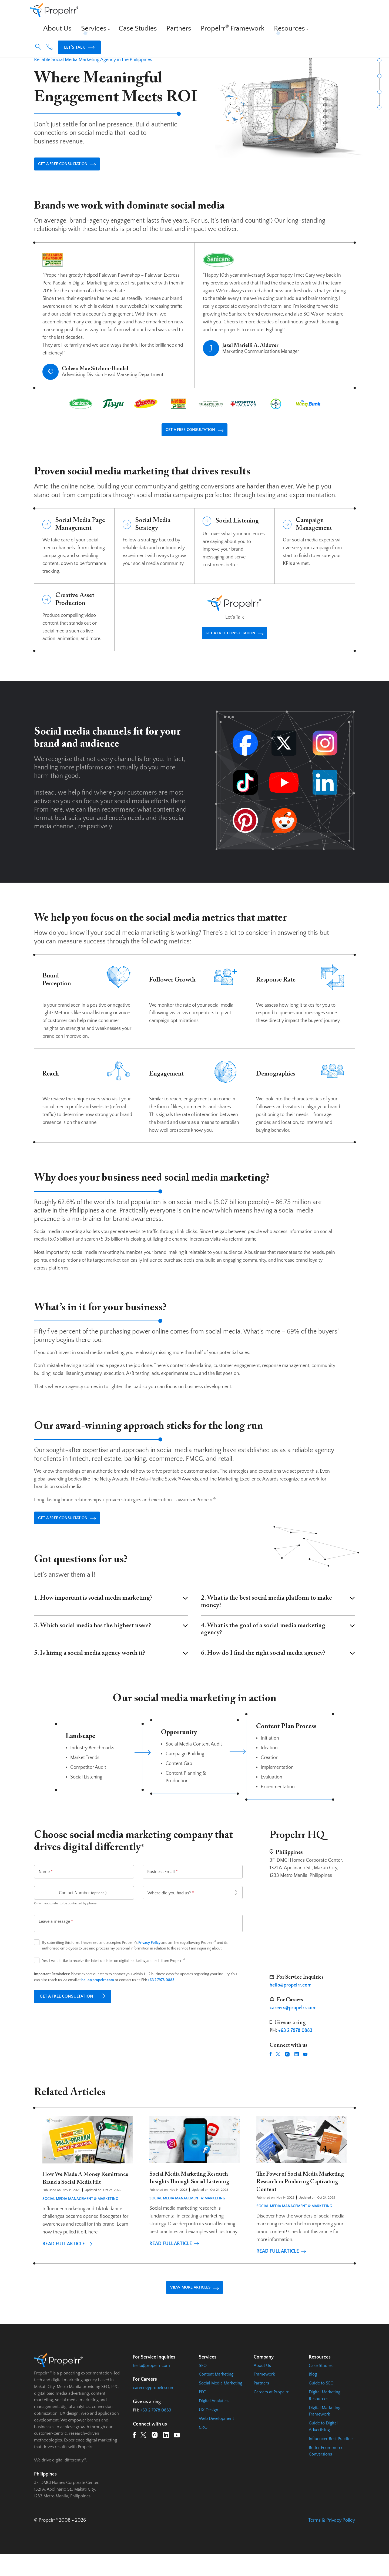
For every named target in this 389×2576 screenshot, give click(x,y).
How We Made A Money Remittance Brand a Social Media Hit (87, 2198)
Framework (264, 2393)
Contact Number (82, 1908)
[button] (297, 13)
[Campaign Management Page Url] (315, 558)
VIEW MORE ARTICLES (194, 2304)
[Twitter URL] (278, 2070)
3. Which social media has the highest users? (111, 1641)
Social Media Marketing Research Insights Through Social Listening (194, 2197)
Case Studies (161, 12)
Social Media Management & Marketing (80, 2222)
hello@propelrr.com (151, 2384)
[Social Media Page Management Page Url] (74, 558)
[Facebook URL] (270, 2070)
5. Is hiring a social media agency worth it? (111, 1668)
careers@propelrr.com (154, 2407)
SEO (203, 2384)
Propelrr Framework (229, 12)
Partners (191, 12)
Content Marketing (216, 2393)
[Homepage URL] (54, 13)
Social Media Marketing (220, 2402)
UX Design (208, 2429)
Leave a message (56, 1937)
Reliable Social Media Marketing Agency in (93, 59)
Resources (268, 12)
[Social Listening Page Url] (234, 558)
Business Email (162, 1887)
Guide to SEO (321, 2402)
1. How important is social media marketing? (111, 1613)
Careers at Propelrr (271, 2411)
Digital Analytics (214, 2420)
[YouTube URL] (305, 2070)
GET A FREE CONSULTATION (76, 171)
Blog (313, 2393)
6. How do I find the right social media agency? (278, 1668)
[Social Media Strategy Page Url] (154, 558)
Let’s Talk (338, 13)
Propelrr (41, 45)
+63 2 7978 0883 (161, 1996)
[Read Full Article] (87, 2182)
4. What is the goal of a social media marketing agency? (278, 1645)
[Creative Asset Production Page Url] (74, 629)
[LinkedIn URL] (296, 2070)
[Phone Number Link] (308, 14)
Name (46, 1887)
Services (129, 12)
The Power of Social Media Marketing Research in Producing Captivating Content (301, 2197)
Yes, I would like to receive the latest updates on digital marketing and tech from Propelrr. (114, 1976)
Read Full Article (67, 2267)
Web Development (216, 2438)
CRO (203, 2446)
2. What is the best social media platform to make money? (278, 1617)
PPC (202, 2411)
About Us (103, 12)
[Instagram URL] (287, 2070)
